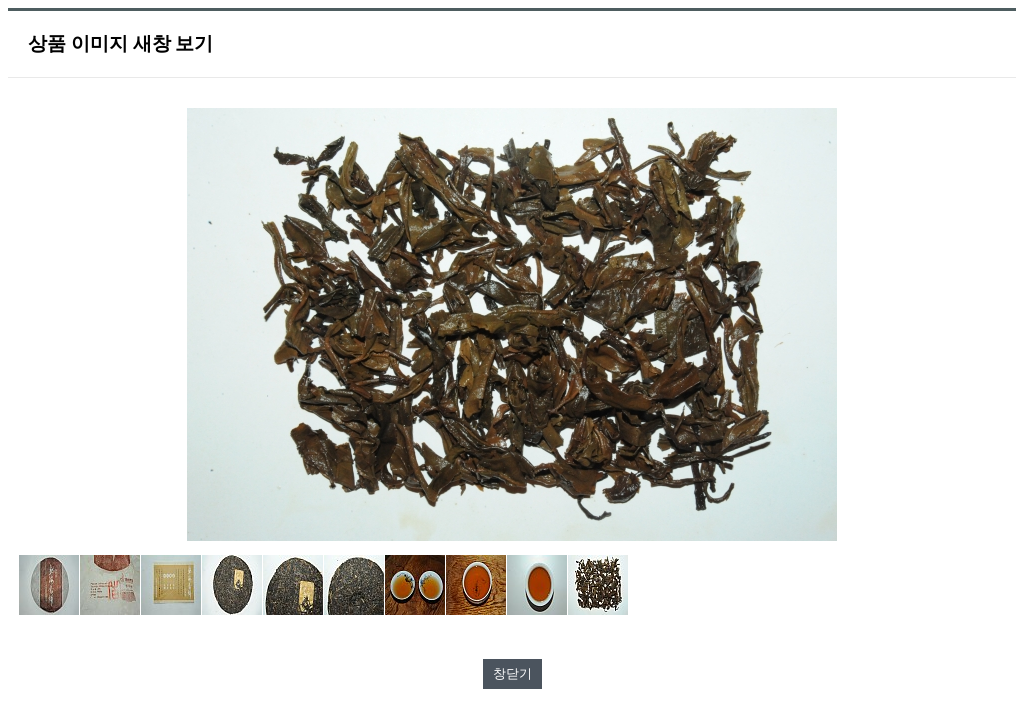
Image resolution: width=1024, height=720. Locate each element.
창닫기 (512, 673)
